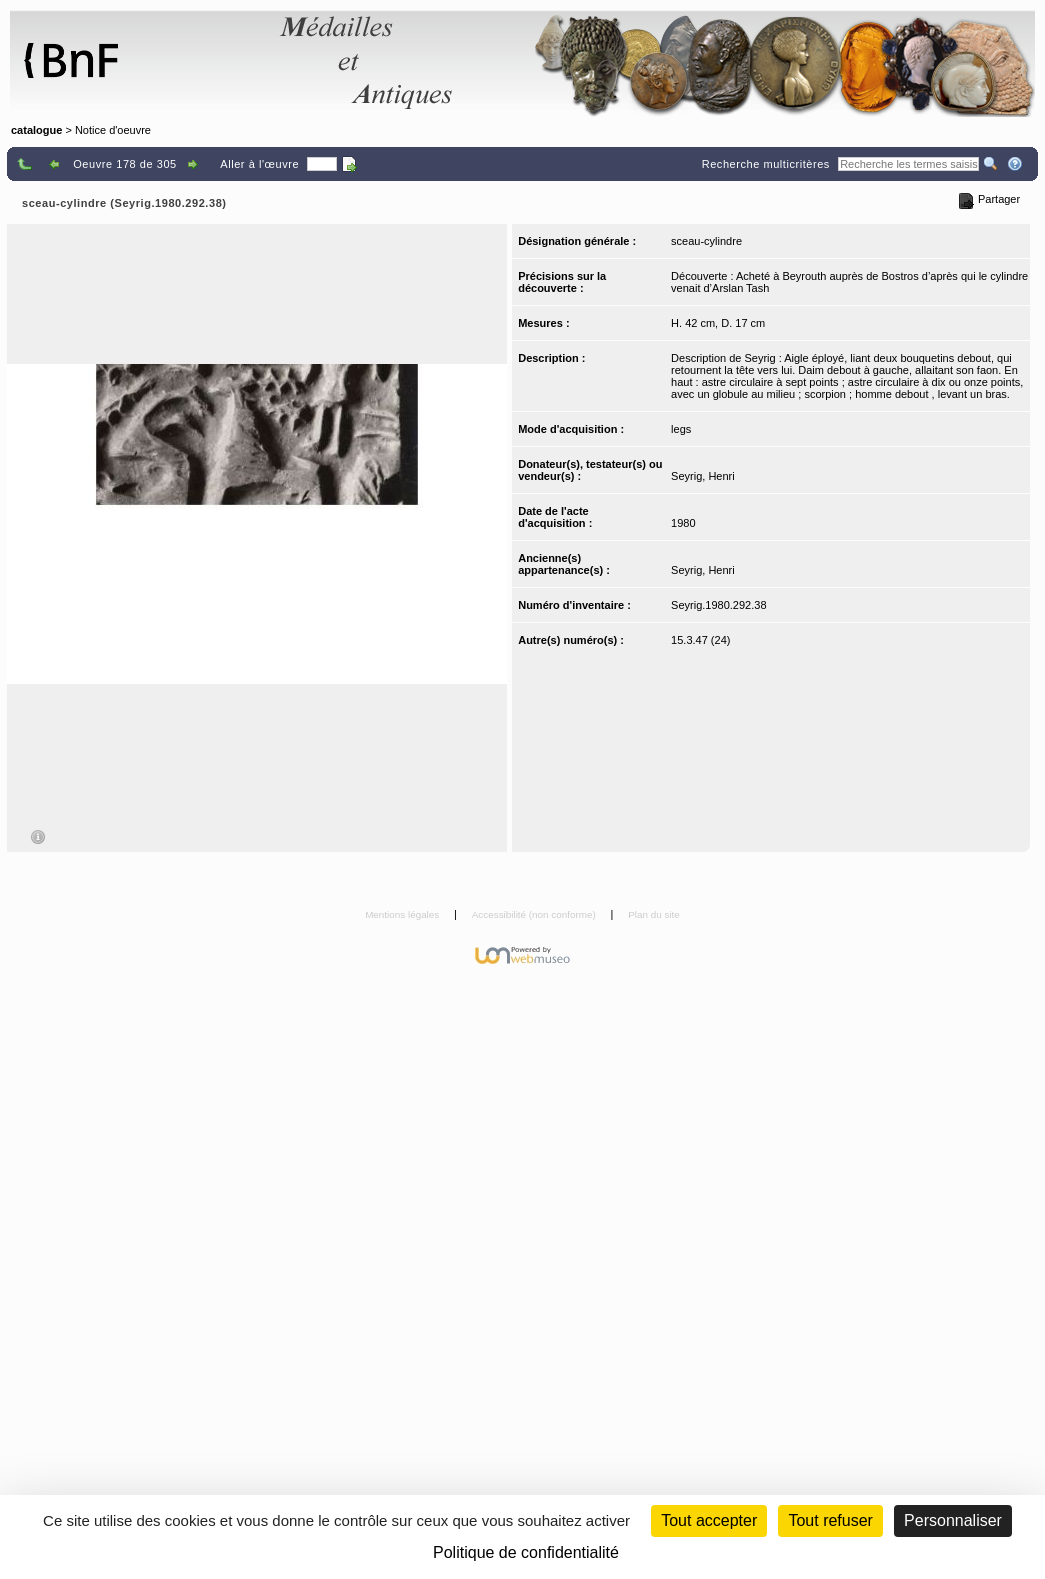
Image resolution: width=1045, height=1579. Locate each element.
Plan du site (654, 914)
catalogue (36, 130)
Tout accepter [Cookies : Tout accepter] (709, 1520)
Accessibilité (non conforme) (535, 914)
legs (681, 429)
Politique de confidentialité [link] (526, 1552)
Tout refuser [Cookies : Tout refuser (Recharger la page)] (830, 1520)
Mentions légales (403, 914)
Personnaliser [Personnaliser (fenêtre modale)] (953, 1520)
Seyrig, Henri (703, 476)
